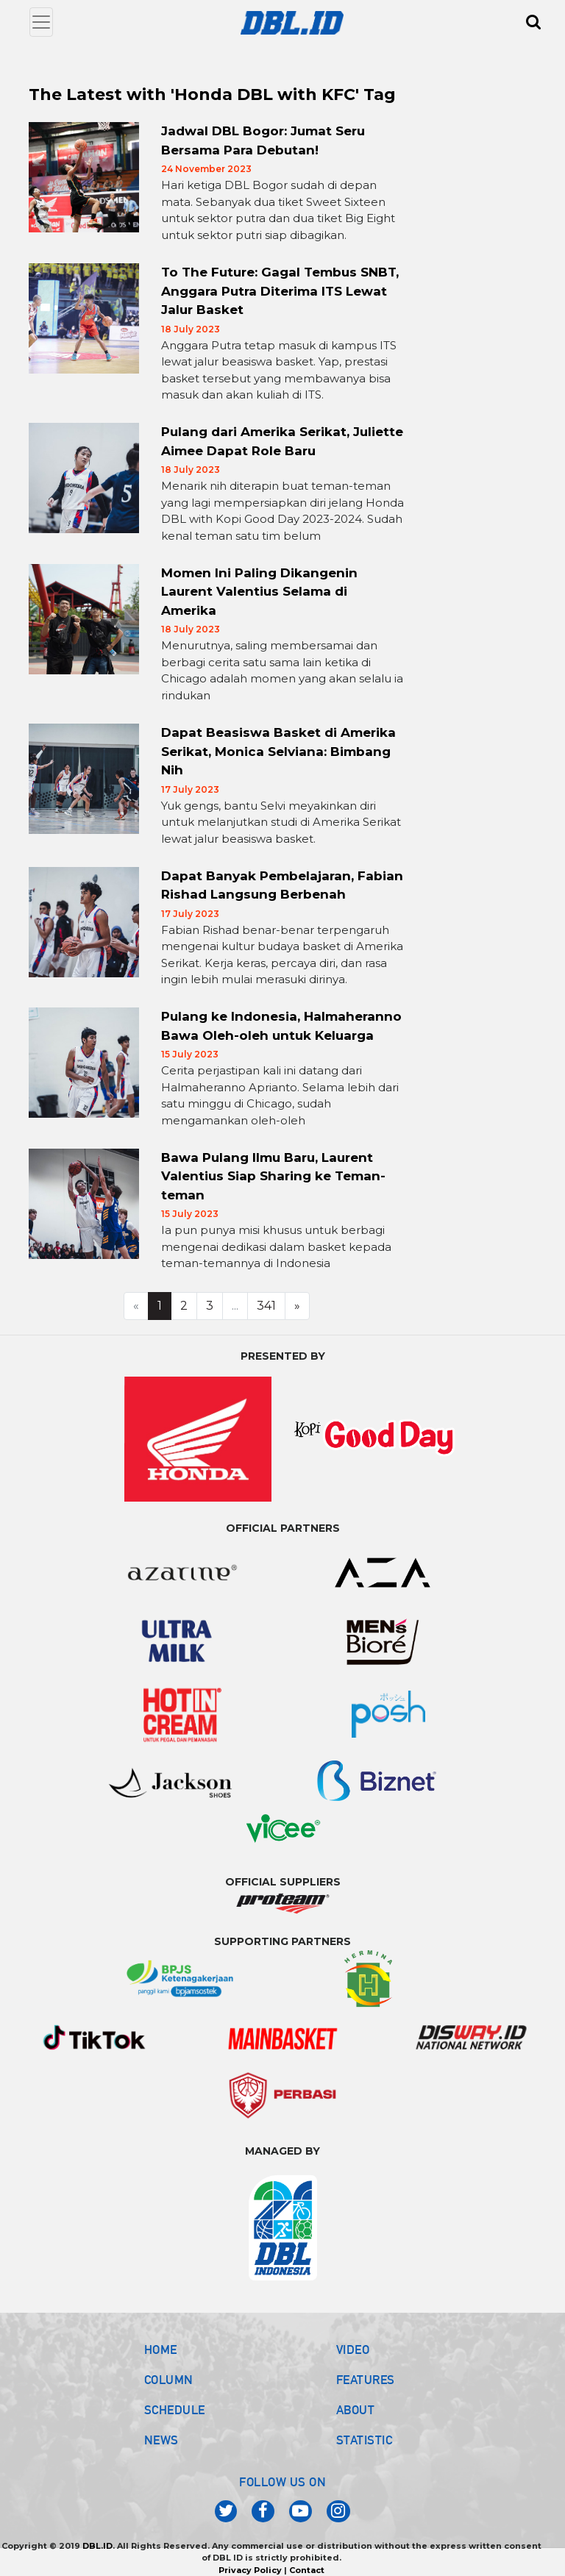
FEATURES (365, 2379)
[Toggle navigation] (41, 22)
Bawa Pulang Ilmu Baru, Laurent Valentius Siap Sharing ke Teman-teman (273, 1176)
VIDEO (353, 2349)
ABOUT (355, 2409)
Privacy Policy (250, 2570)
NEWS (161, 2440)
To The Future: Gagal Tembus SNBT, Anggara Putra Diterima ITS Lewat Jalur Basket (280, 291)
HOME (160, 2349)
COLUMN (168, 2379)
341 (266, 1306)
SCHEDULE (174, 2409)
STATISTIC (364, 2440)
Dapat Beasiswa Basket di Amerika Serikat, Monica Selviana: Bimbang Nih (278, 751)
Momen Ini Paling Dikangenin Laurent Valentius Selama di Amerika (259, 591)
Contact (306, 2570)
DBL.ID (97, 2546)
